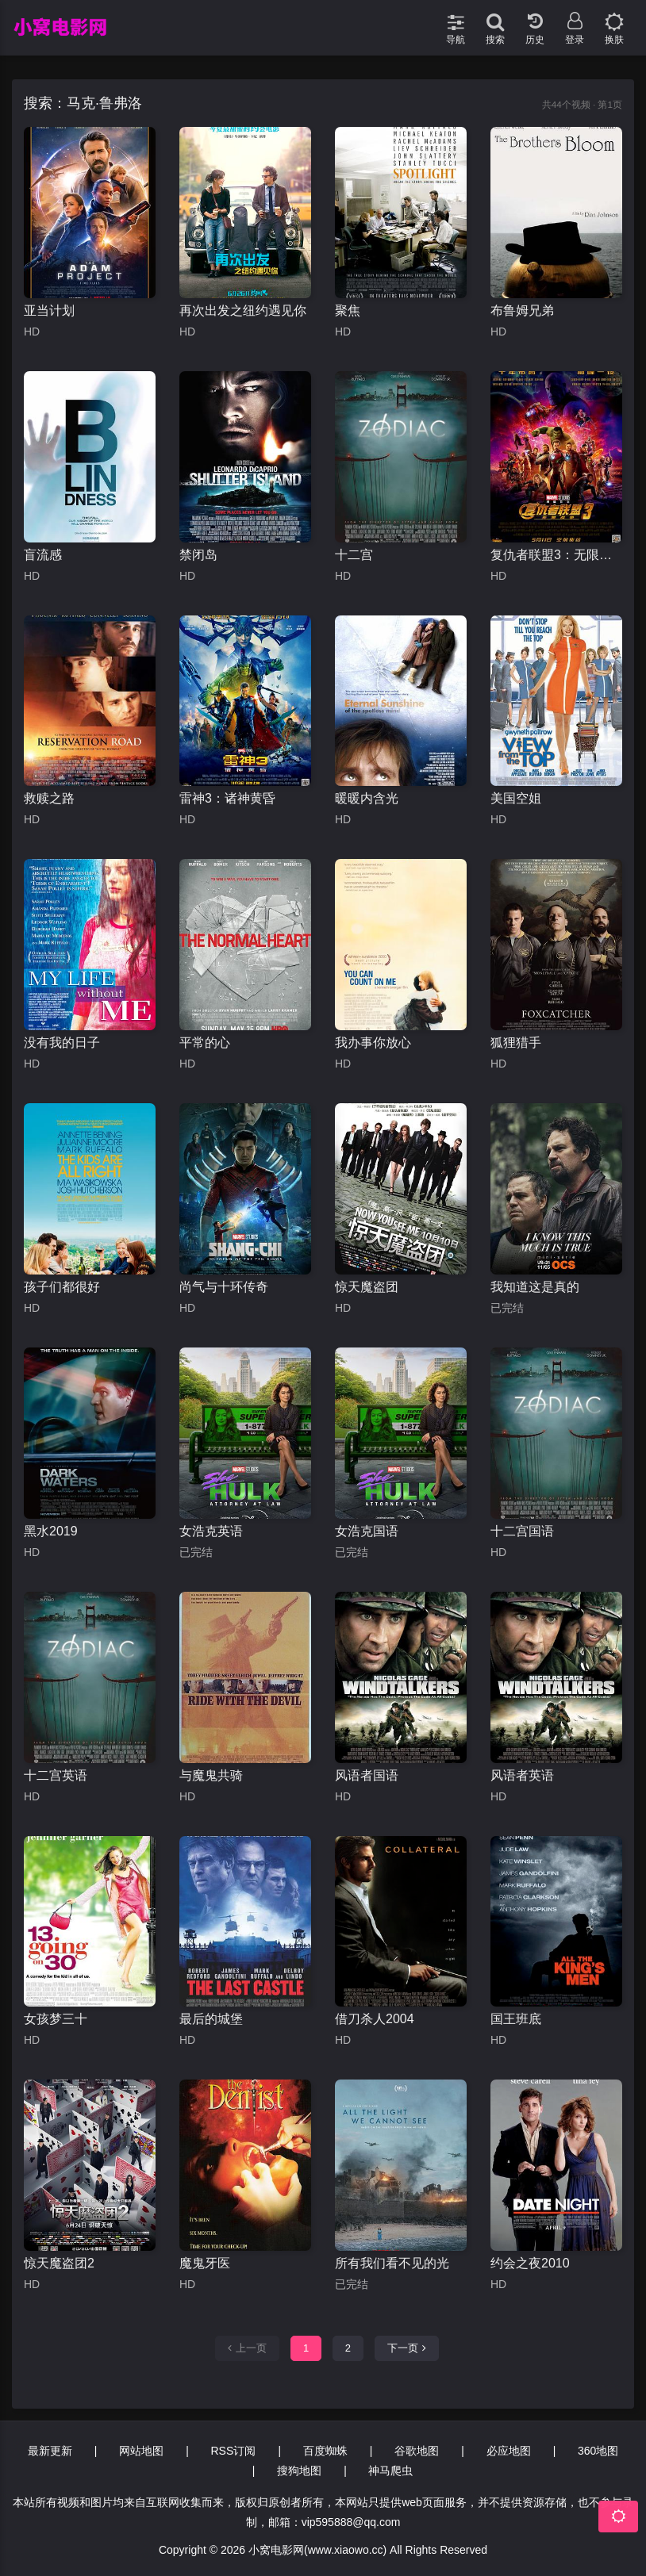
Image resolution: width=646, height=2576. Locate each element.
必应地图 (508, 2450)
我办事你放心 (373, 1042)
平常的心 (204, 1042)
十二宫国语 (522, 1531)
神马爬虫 (390, 2470)
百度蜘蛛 (325, 2450)
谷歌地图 (416, 2450)
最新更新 (50, 2450)
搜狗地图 (299, 2470)
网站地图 (141, 2450)
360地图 (598, 2450)
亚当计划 (49, 310)
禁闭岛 (198, 555)
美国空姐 (515, 798)
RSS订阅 (233, 2450)
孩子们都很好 (62, 1287)
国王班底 (515, 2019)
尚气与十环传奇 (223, 1287)
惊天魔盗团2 (59, 2263)
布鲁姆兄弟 (522, 310)
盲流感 (43, 555)
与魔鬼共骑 (211, 1775)
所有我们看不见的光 (392, 2263)
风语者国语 (366, 1775)
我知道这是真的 (534, 1287)
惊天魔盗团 (366, 1287)
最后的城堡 (211, 2019)
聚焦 (347, 310)
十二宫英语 (55, 1775)
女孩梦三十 (55, 2019)
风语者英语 (522, 1775)
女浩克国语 (366, 1531)
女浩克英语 (211, 1531)
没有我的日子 (62, 1042)
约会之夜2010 (530, 2263)
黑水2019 (51, 1531)
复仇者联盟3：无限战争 (556, 555)
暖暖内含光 (366, 798)
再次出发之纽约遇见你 (242, 310)
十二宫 (354, 555)
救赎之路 (49, 798)
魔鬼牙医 (204, 2263)
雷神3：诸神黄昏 (227, 798)
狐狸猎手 (515, 1042)
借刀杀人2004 (374, 2019)
